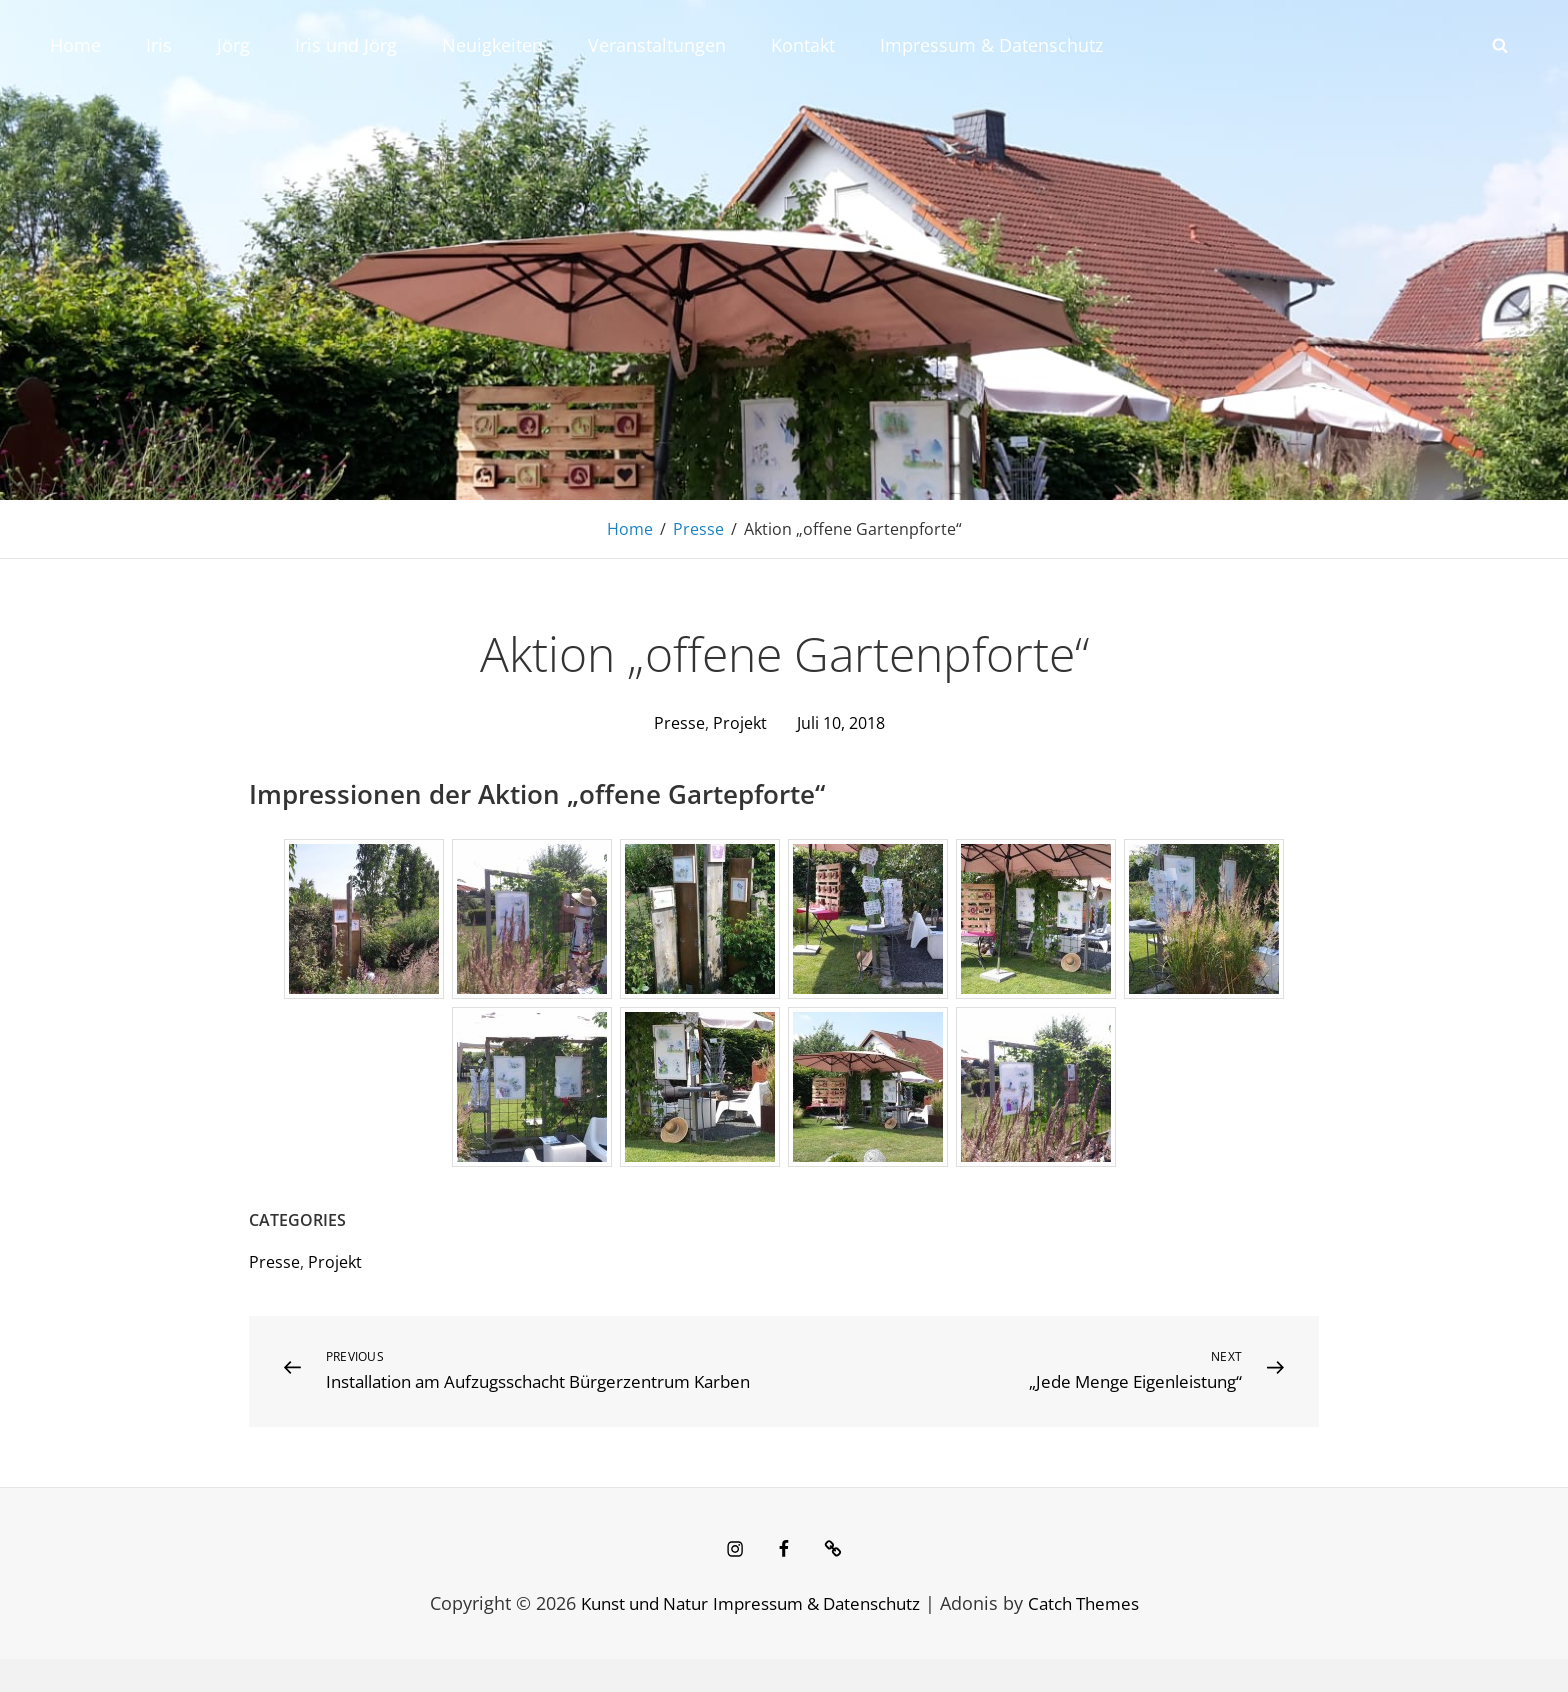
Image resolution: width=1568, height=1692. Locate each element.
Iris (159, 45)
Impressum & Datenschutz (991, 45)
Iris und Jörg (346, 45)
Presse (698, 529)
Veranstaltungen (657, 45)
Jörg (233, 45)
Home (75, 45)
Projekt (740, 723)
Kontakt (803, 45)
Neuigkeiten (492, 45)
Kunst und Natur (632, 1636)
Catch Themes (1097, 1636)
